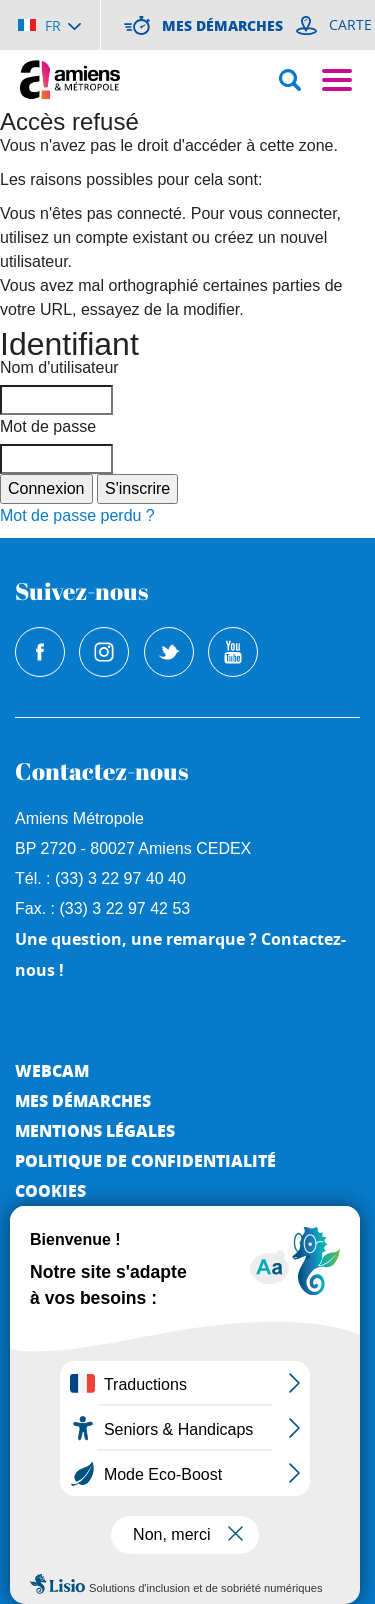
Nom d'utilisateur (59, 367)
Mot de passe (48, 426)
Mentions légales (95, 1130)
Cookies (50, 1190)
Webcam (52, 1070)
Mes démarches (83, 1100)
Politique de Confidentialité (145, 1160)
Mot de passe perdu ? (77, 515)
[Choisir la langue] (49, 25)
